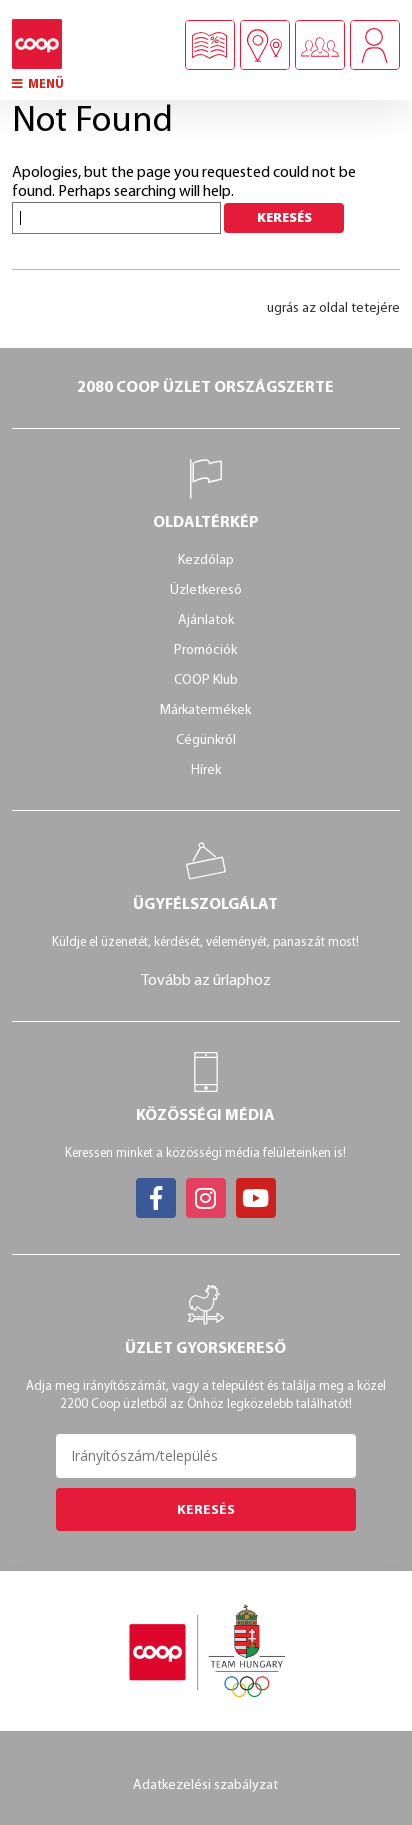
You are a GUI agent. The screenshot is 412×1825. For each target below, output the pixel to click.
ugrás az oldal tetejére (333, 308)
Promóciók (205, 650)
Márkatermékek (205, 710)
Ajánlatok (206, 620)
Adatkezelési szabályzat (205, 1785)
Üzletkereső (206, 590)
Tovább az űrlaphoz (206, 981)
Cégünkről (206, 740)
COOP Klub (206, 680)
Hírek (206, 770)
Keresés (206, 1510)
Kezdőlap (206, 560)
